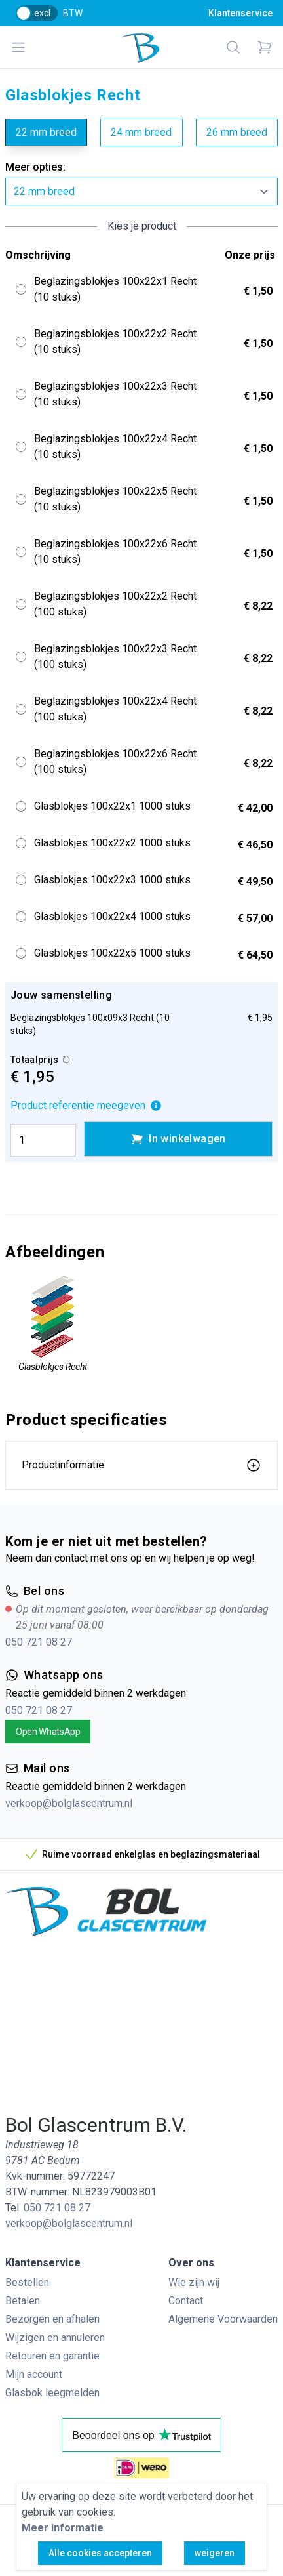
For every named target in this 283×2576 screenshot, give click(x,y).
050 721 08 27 (38, 1642)
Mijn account (33, 2374)
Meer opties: (35, 167)
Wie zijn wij (193, 2282)
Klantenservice (240, 13)
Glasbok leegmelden (52, 2392)
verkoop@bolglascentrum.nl (68, 1803)
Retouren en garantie (52, 2356)
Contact (185, 2301)
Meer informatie (63, 2528)
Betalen (22, 2301)
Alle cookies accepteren (100, 2553)
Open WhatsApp (48, 1731)
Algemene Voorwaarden (223, 2319)
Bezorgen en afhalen (52, 2319)
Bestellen (27, 2282)
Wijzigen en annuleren (55, 2337)
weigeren (215, 2553)
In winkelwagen (178, 1139)
